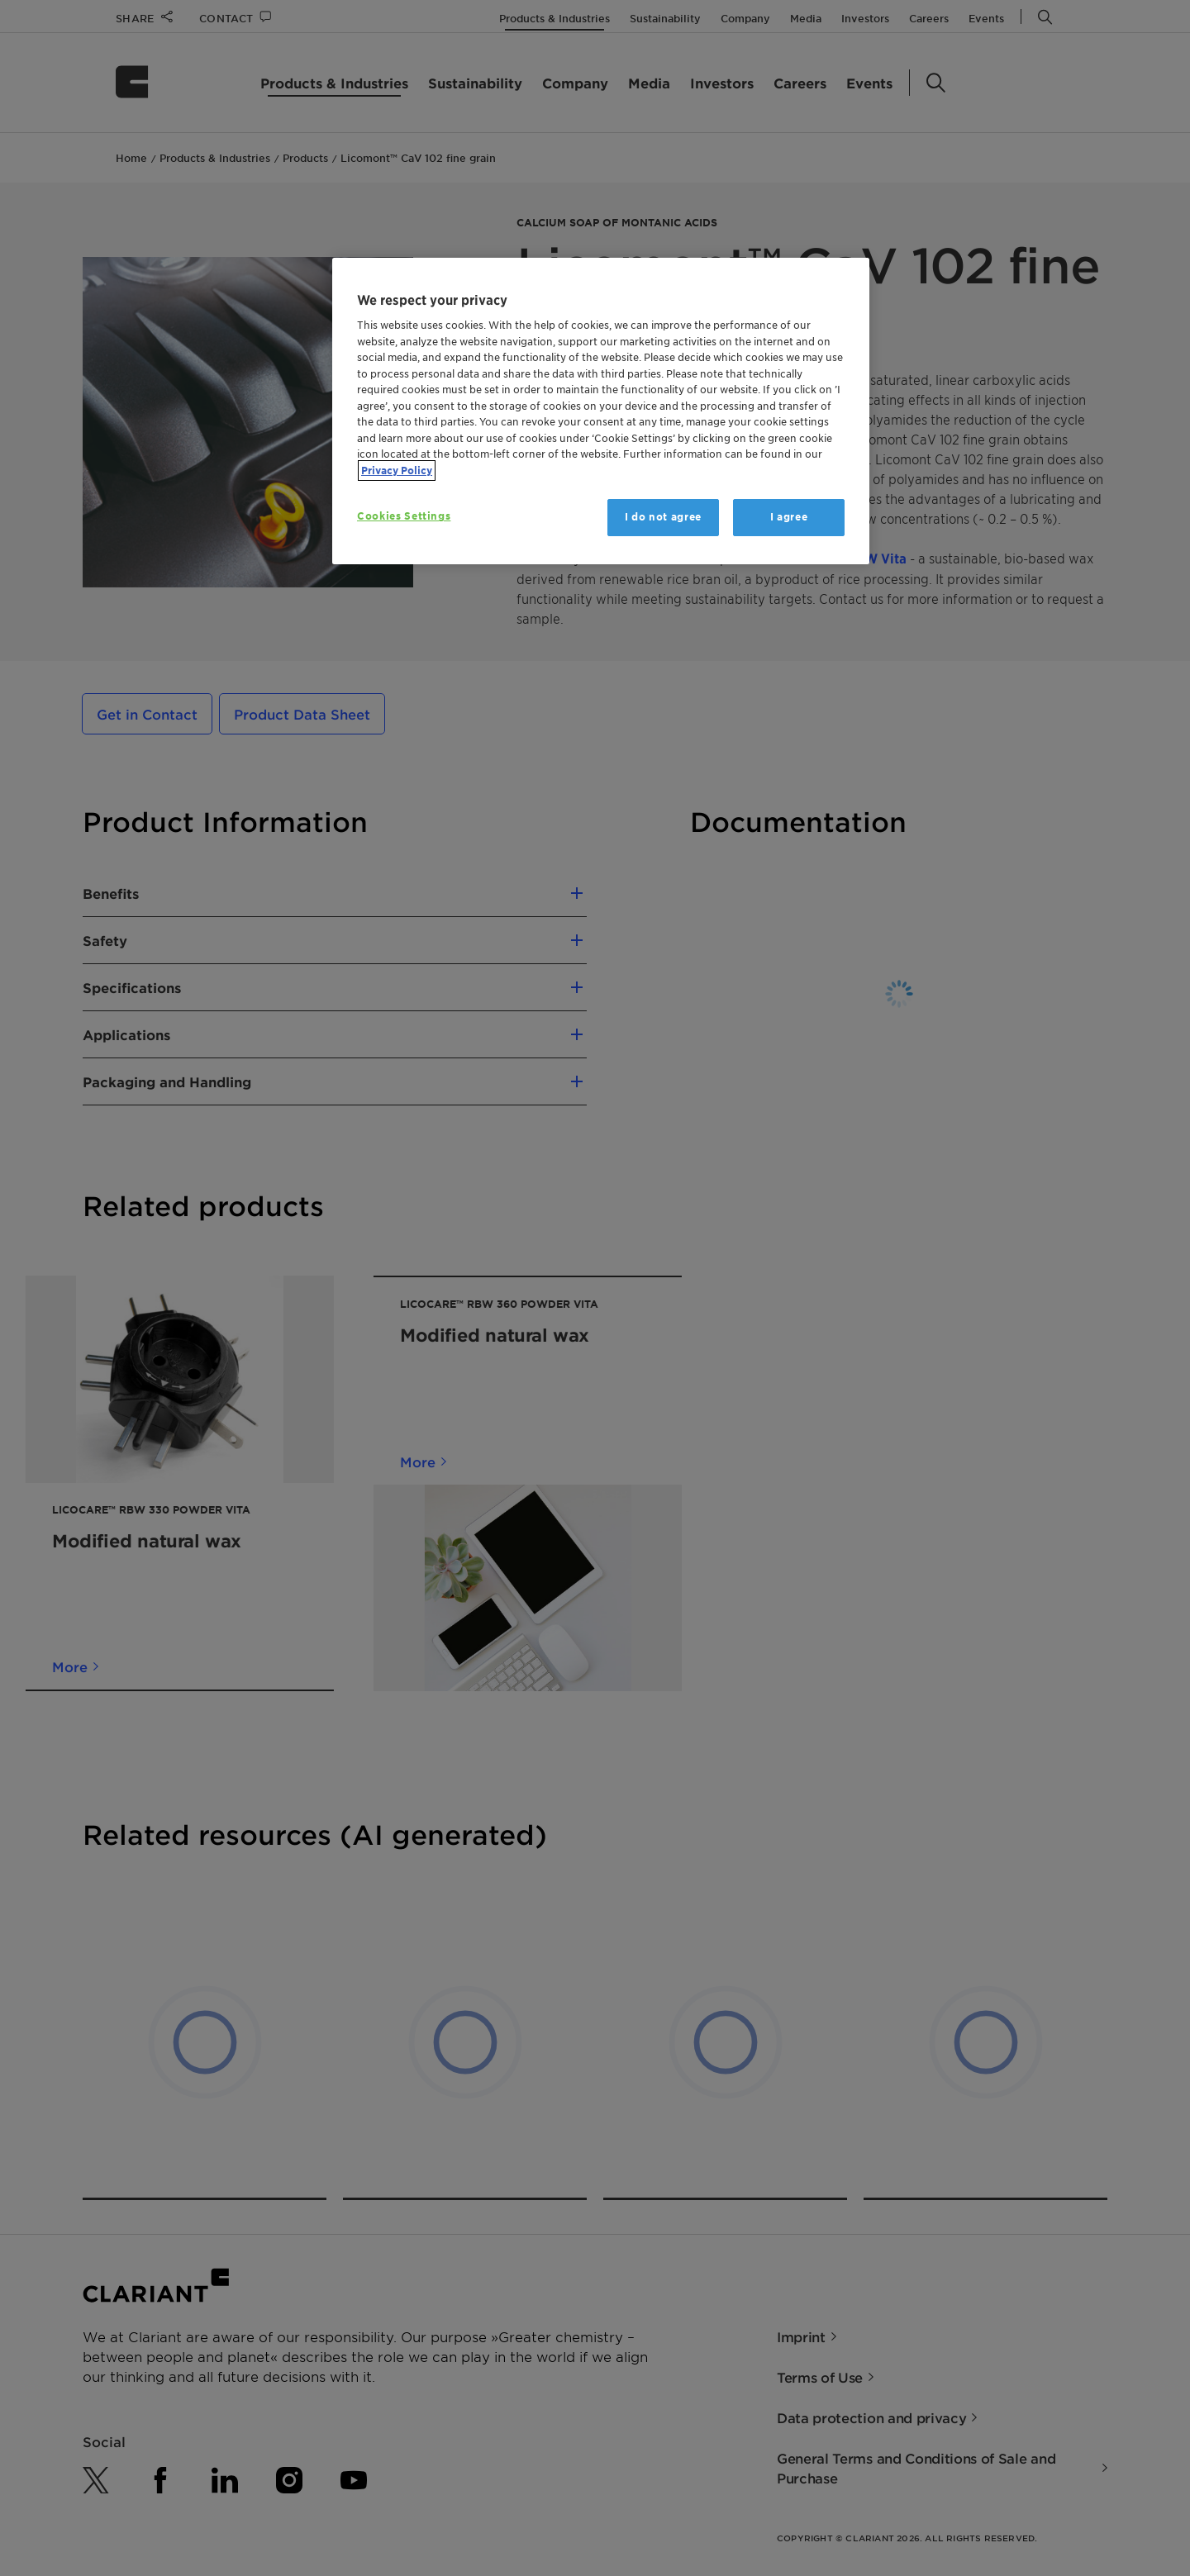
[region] (600, 411)
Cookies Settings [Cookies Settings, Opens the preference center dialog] (403, 516)
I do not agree (663, 517)
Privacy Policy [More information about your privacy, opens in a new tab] (396, 470)
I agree (789, 517)
